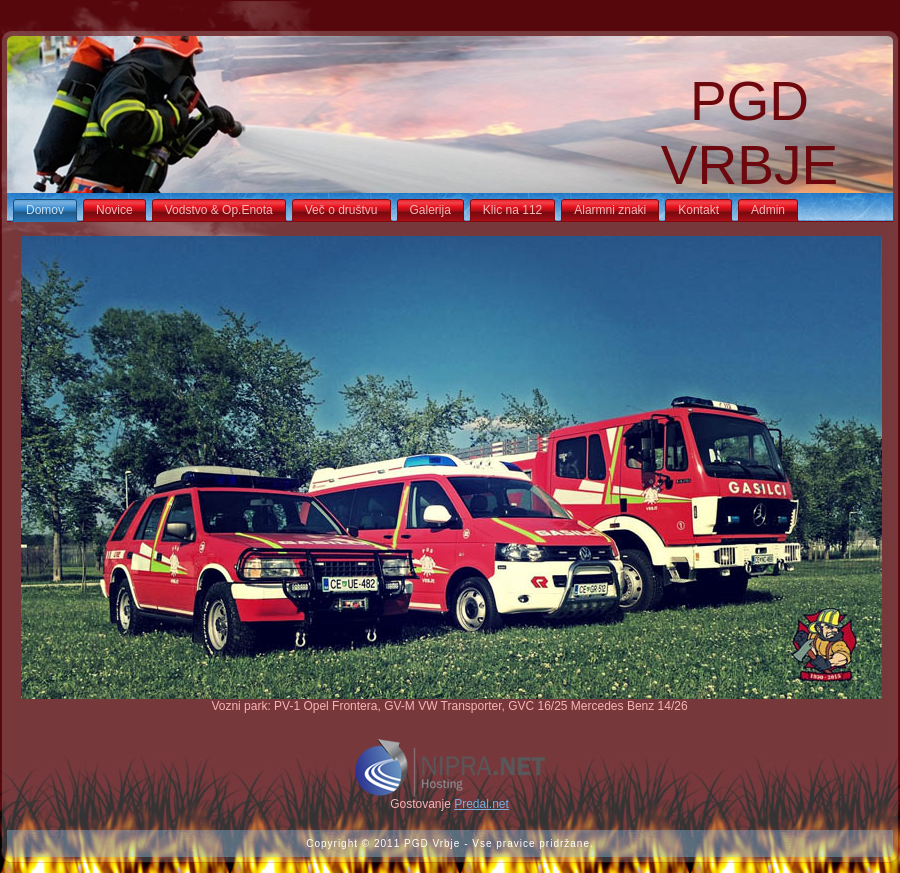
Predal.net (481, 804)
